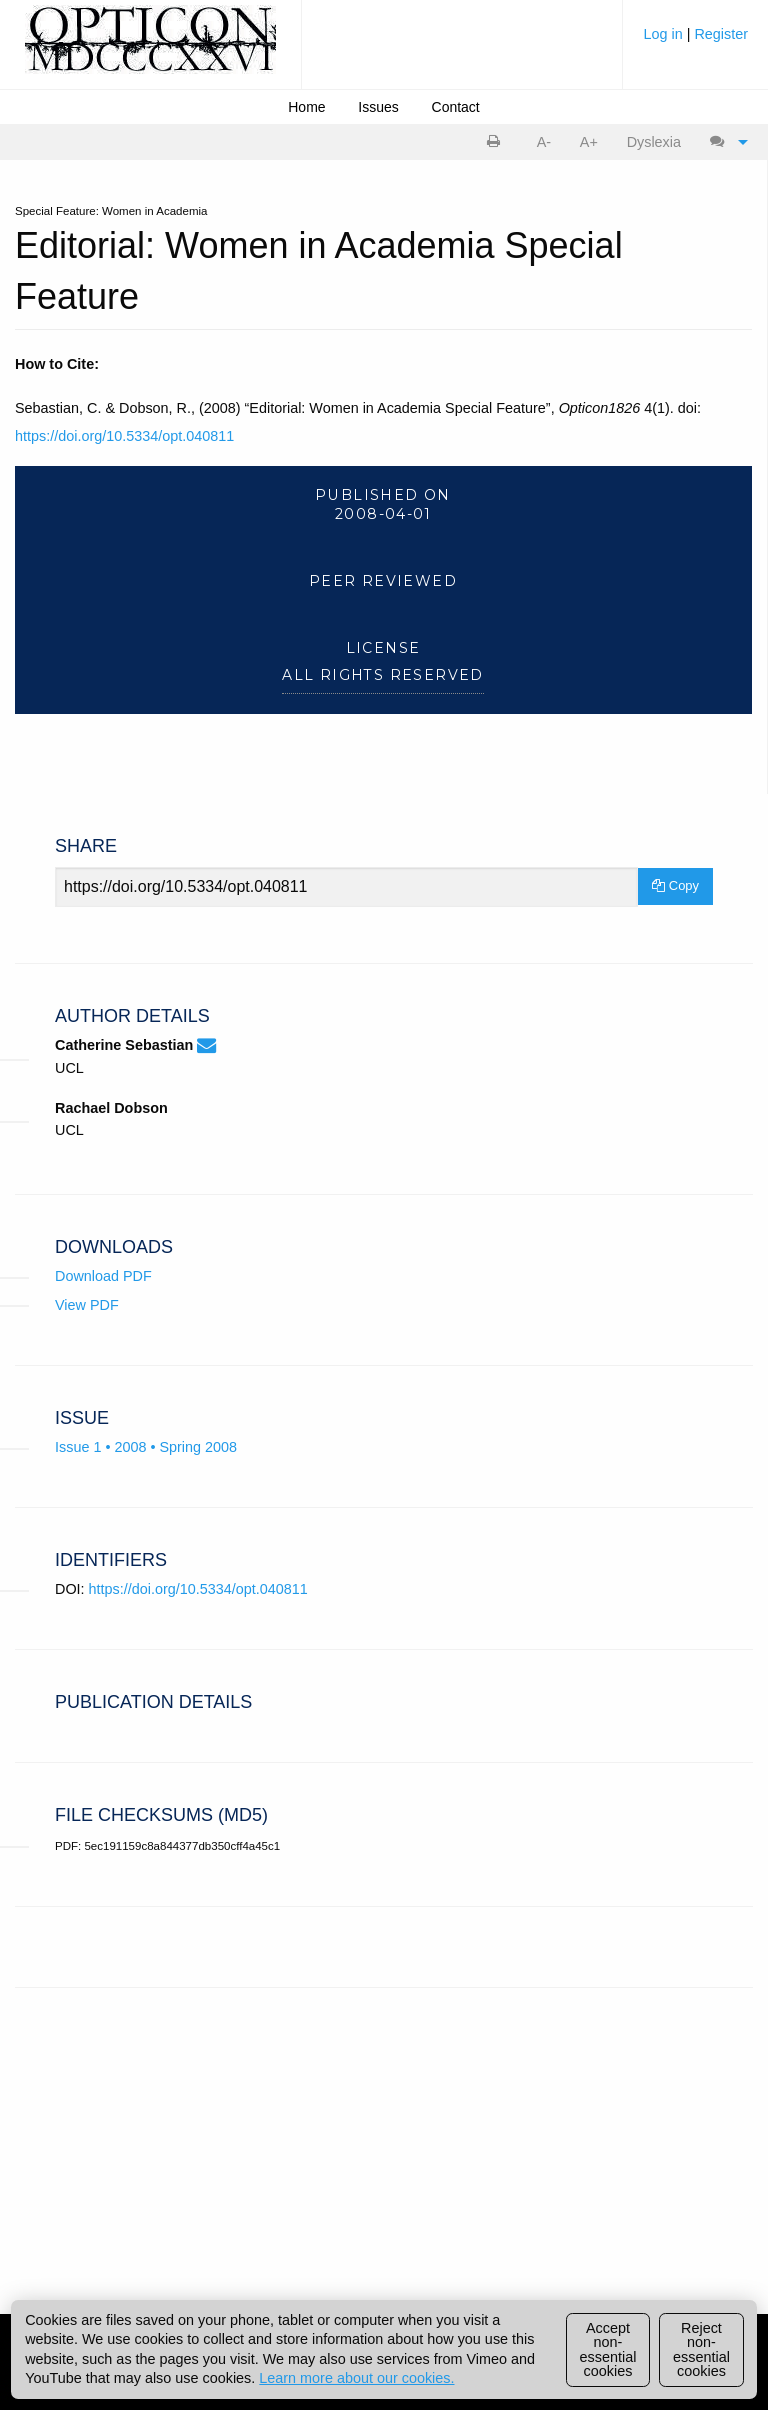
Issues (378, 107)
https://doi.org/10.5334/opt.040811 (124, 436)
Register (721, 34)
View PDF (87, 1305)
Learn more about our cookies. (356, 2378)
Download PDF (103, 1276)
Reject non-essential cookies (701, 2349)
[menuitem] (695, 41)
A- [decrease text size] (544, 142)
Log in (664, 34)
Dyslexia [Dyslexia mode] (654, 142)
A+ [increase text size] (589, 142)
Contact (456, 107)
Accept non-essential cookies (608, 2349)
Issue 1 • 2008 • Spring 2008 (146, 1447)
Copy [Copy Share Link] (675, 885)
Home (306, 107)
